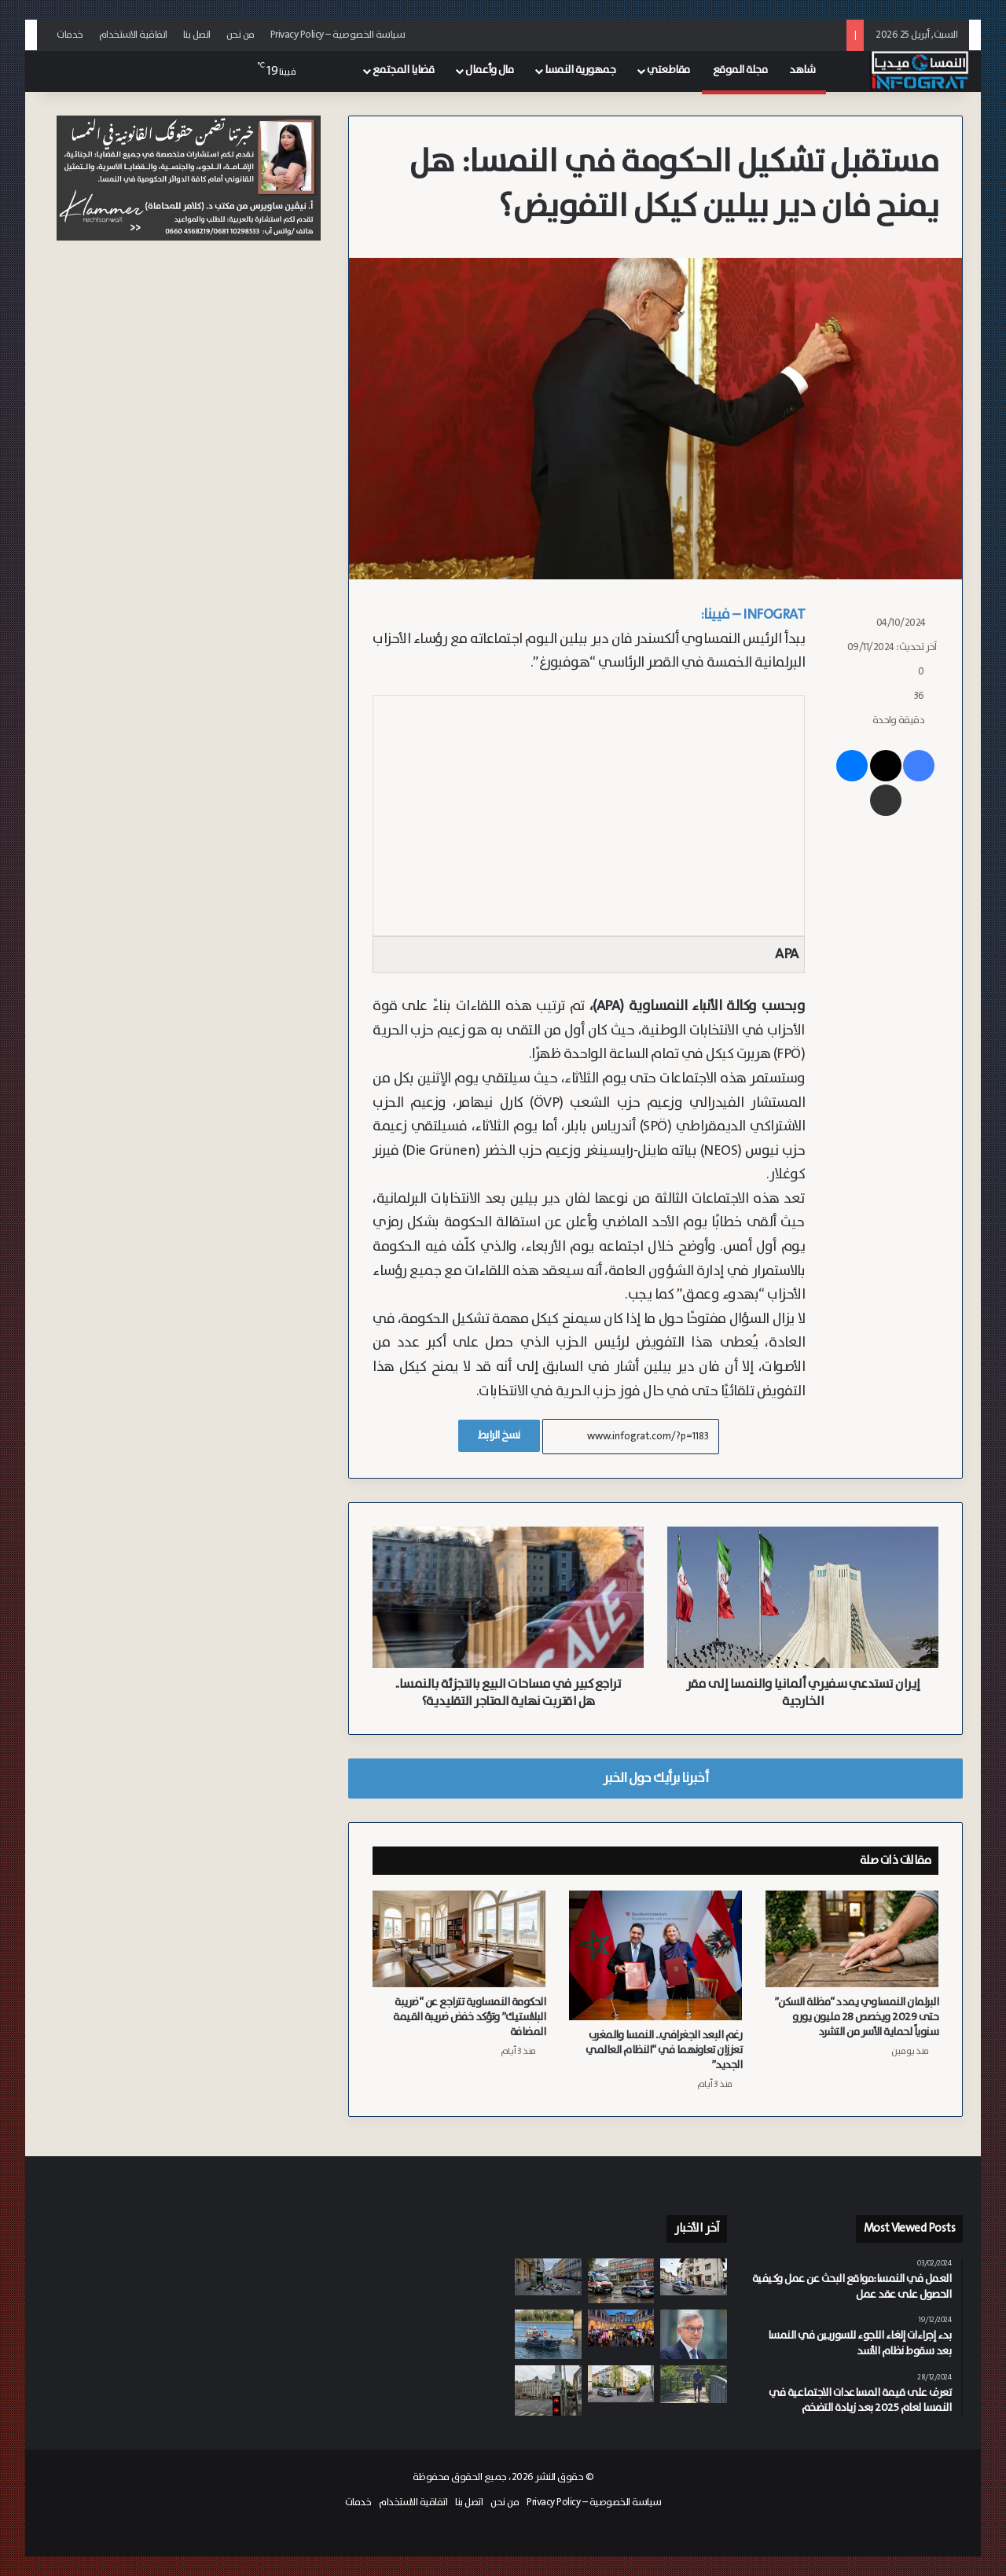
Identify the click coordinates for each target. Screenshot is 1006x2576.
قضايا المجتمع (404, 70)
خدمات (70, 35)
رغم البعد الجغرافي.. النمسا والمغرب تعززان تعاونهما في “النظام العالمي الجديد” (664, 2050)
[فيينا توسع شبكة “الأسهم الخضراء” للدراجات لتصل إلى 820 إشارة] (548, 2390)
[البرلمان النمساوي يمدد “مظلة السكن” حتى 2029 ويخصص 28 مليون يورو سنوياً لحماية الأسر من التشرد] (852, 1939)
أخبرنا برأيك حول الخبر (655, 1778)
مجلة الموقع (740, 70)
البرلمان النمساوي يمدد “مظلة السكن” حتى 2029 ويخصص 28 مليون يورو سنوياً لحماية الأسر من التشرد (856, 2017)
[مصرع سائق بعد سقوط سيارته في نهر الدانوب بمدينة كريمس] (548, 2335)
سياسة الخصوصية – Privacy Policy (338, 35)
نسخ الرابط (499, 1435)
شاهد (802, 70)
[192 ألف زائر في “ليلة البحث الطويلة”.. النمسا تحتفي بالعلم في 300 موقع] (621, 2328)
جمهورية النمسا (580, 70)
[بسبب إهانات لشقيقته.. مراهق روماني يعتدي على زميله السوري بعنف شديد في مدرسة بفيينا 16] (621, 2280)
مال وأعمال (489, 70)
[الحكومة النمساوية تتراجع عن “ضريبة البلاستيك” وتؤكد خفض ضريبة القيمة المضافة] (459, 1939)
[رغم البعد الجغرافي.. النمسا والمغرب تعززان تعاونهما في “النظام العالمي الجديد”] (655, 1955)
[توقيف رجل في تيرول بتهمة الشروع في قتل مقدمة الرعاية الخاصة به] (693, 2276)
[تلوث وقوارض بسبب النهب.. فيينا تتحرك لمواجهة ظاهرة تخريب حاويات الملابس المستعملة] (548, 2276)
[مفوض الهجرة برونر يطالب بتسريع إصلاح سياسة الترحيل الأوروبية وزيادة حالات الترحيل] (693, 2334)
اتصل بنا (197, 35)
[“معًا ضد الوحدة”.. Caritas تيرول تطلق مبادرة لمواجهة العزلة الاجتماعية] (693, 2384)
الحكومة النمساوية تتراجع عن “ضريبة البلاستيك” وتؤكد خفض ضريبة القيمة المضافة (469, 2017)
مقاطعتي (668, 70)
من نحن (240, 35)
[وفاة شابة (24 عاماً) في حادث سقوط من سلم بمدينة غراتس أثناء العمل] (621, 2383)
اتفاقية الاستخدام (133, 35)
